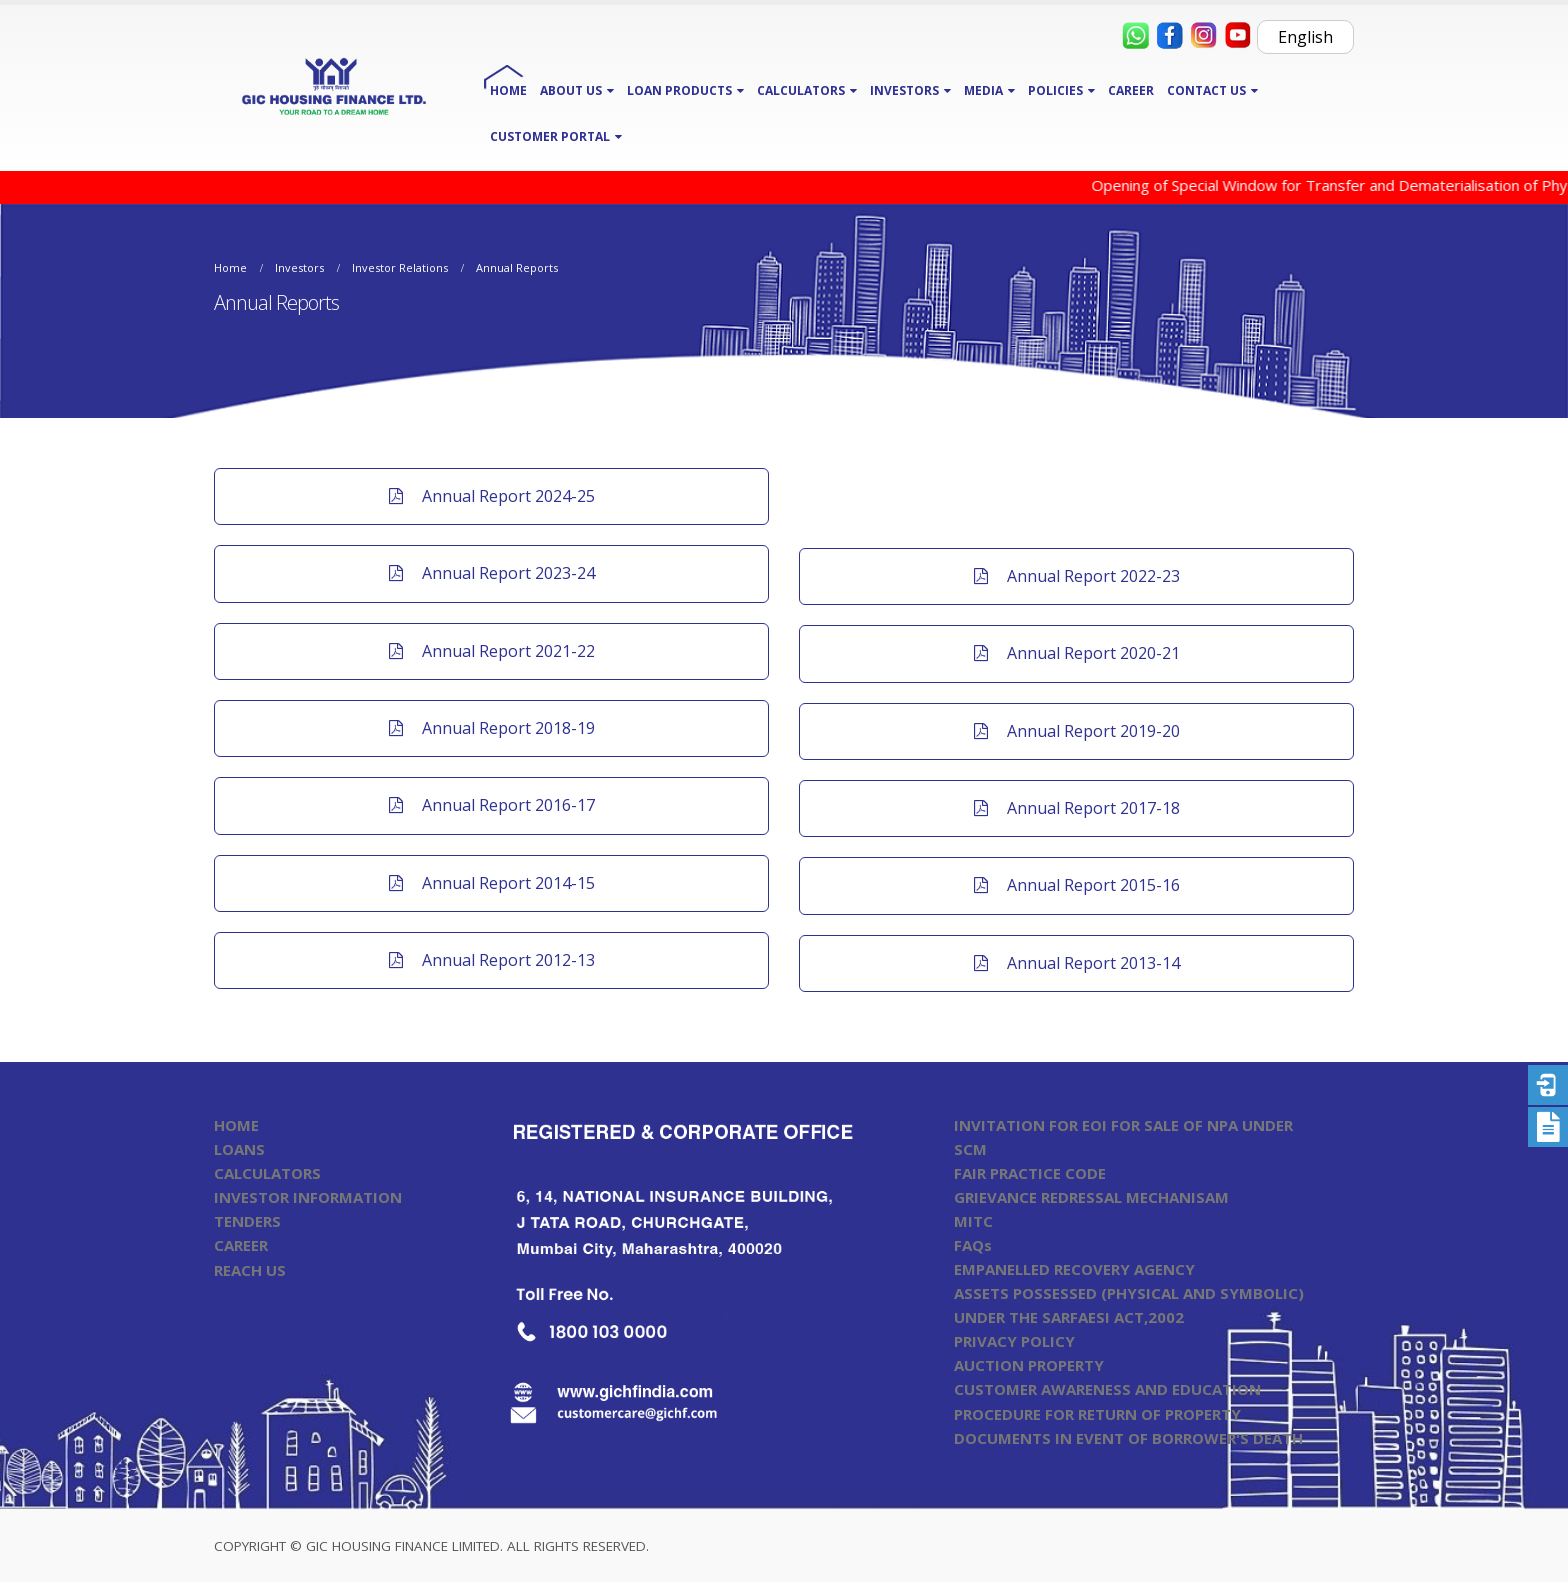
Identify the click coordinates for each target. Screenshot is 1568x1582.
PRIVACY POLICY (1014, 1341)
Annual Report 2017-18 (1077, 808)
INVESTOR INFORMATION (308, 1197)
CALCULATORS (267, 1173)
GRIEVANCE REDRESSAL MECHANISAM (1091, 1197)
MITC (973, 1221)
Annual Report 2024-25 (492, 496)
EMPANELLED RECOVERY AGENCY (1074, 1269)
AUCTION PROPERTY (1029, 1365)
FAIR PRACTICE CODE (1030, 1173)
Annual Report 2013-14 (1077, 963)
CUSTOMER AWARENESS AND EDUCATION (1107, 1389)
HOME (508, 90)
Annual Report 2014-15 (492, 883)
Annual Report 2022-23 (1077, 576)
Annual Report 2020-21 (1077, 653)
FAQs (973, 1245)
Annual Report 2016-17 (492, 805)
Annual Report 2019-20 (1077, 731)
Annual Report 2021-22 (492, 651)
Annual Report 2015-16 (1077, 885)
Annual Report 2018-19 (492, 728)
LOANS (239, 1149)
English (1305, 37)
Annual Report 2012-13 (492, 960)
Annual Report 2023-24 (492, 573)
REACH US (250, 1270)
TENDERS (247, 1221)
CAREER (1131, 90)
